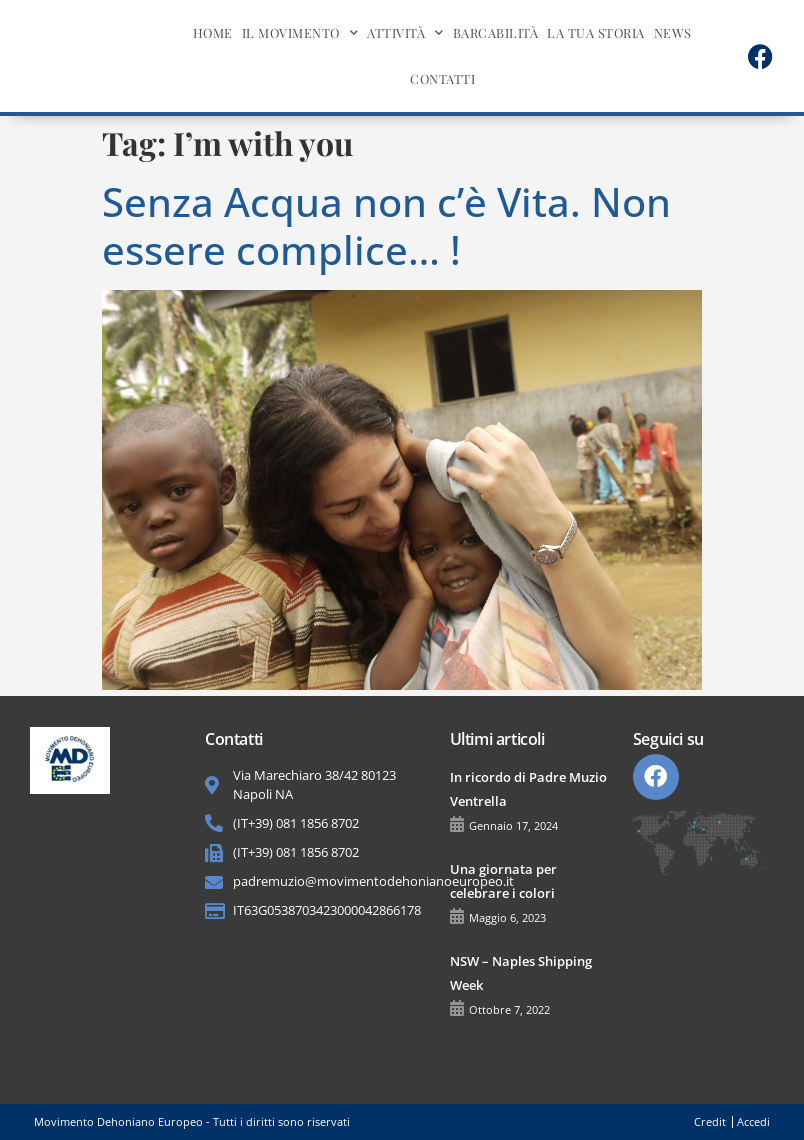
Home (213, 32)
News (673, 32)
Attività (405, 33)
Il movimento (300, 33)
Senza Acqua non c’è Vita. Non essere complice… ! (386, 225)
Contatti (442, 78)
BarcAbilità (496, 32)
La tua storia (596, 32)
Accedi (753, 1121)
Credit (710, 1121)
